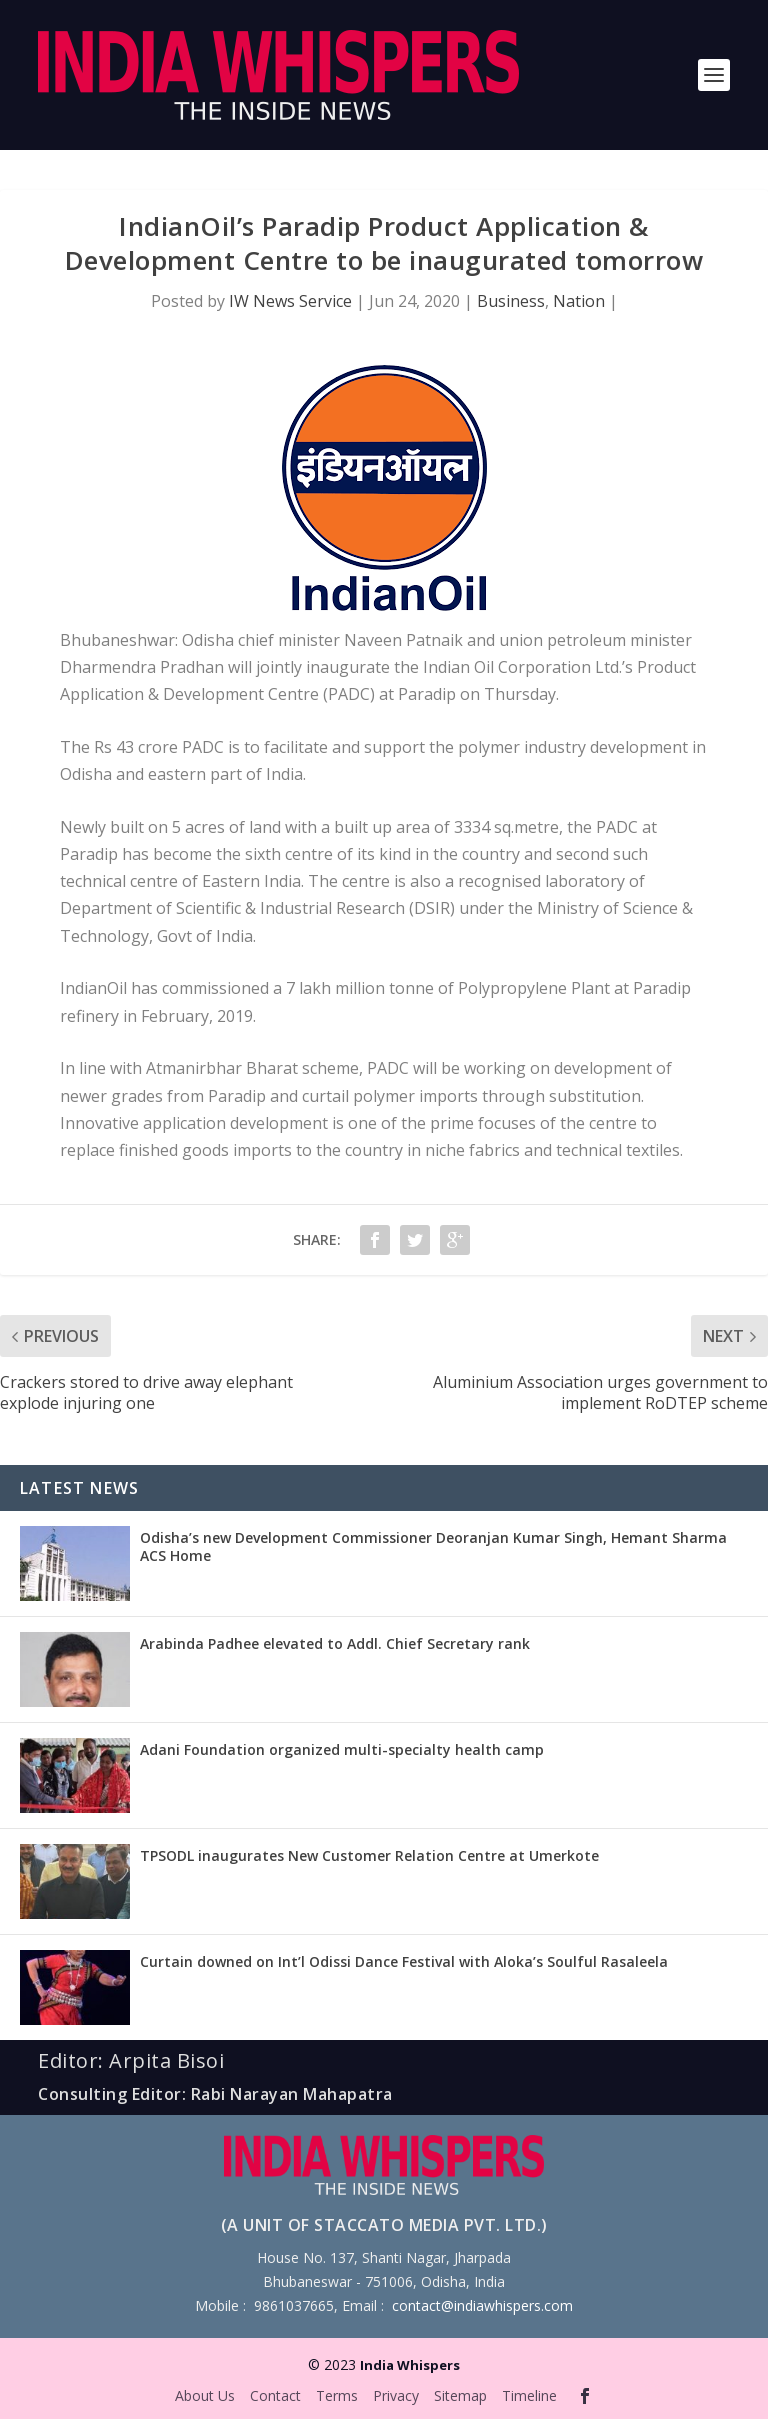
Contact (275, 2395)
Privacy (396, 2395)
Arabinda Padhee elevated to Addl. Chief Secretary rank (335, 1643)
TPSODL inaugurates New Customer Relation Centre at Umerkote (369, 1855)
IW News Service (290, 301)
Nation (579, 301)
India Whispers (410, 2365)
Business (511, 301)
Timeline (529, 2395)
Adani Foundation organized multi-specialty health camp (342, 1749)
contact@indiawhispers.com (482, 2305)
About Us (205, 2395)
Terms (337, 2395)
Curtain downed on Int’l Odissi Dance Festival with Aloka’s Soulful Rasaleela (404, 1961)
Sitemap (460, 2395)
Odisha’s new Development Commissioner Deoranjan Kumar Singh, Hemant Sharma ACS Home (433, 1546)
